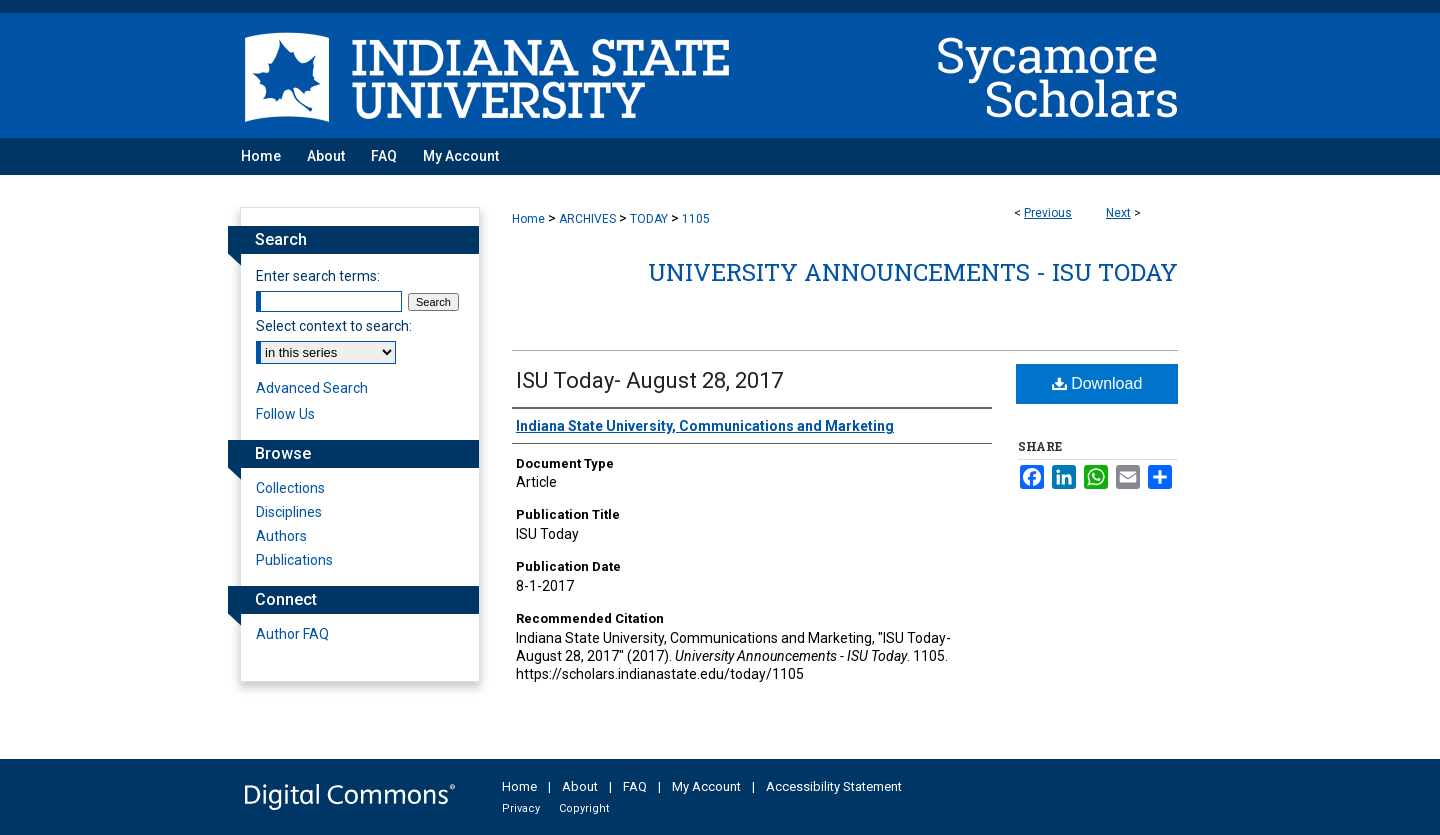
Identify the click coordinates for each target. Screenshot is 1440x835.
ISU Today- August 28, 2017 (649, 380)
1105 (696, 219)
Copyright (584, 808)
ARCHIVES (587, 219)
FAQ (635, 786)
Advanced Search (312, 388)
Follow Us (285, 414)
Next (1118, 213)
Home (528, 219)
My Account (706, 786)
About (580, 786)
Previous (1048, 213)
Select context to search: (334, 326)
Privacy (521, 808)
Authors (281, 536)
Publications (294, 560)
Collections (290, 488)
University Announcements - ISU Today (913, 272)
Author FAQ (292, 634)
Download (1097, 383)
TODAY (649, 219)
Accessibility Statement (834, 786)
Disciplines (289, 512)
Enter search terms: (318, 276)
